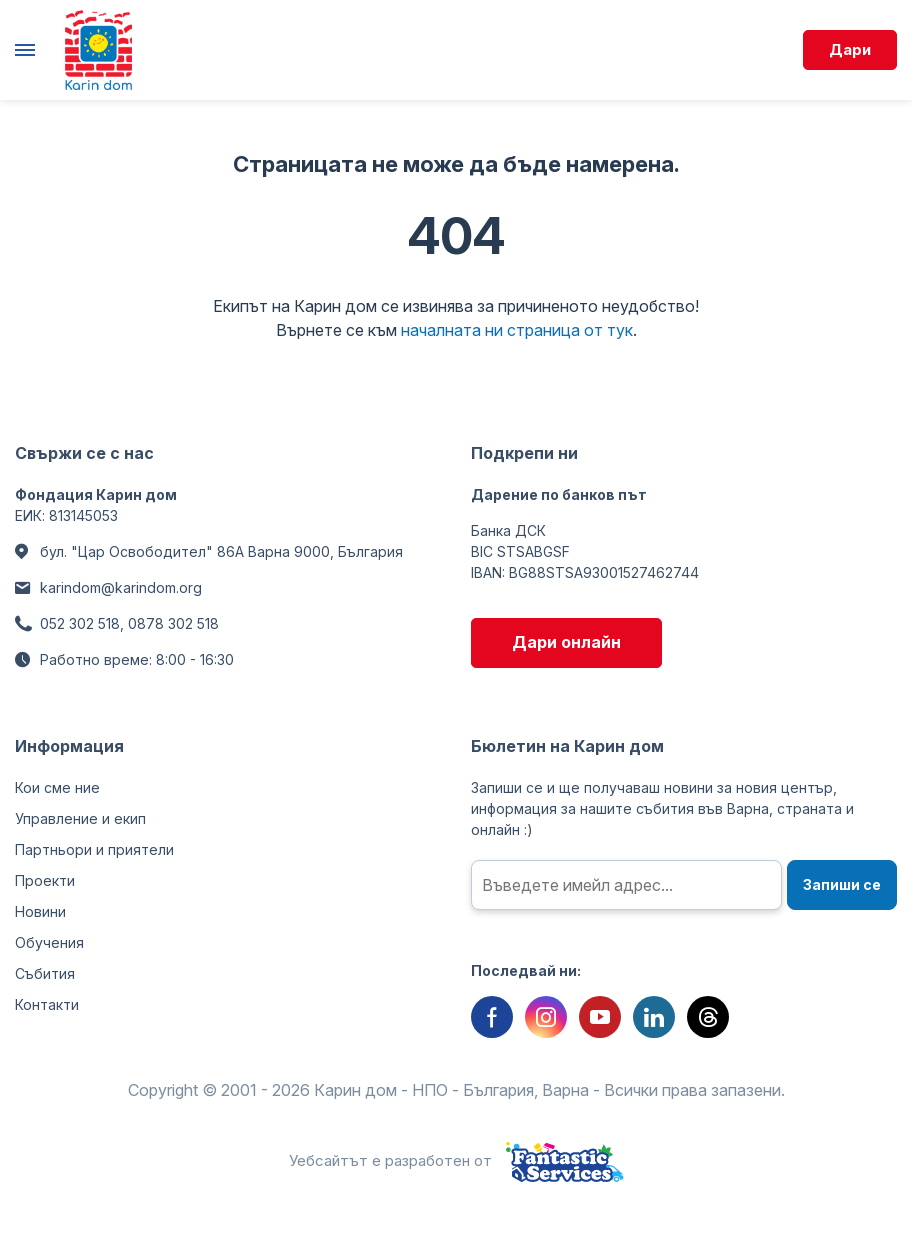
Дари (850, 49)
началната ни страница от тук (517, 330)
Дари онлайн (566, 642)
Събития (45, 973)
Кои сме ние (57, 787)
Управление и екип (80, 818)
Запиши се (842, 884)
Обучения (49, 942)
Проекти (45, 880)
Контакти (47, 1004)
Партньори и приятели (94, 849)
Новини (40, 911)
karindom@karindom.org (121, 587)
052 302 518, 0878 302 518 (129, 623)
